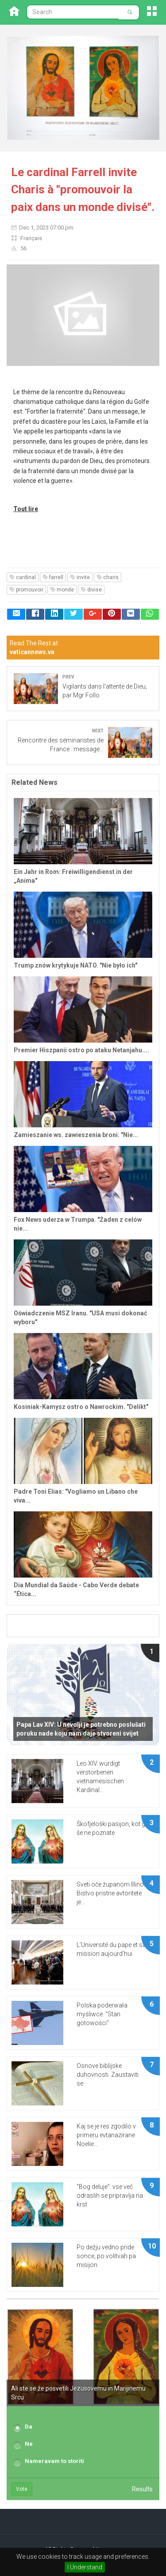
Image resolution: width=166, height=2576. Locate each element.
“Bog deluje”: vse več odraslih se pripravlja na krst (110, 2195)
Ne (29, 2443)
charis (108, 577)
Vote (21, 2489)
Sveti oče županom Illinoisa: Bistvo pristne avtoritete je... (115, 1893)
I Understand (84, 2567)
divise (91, 590)
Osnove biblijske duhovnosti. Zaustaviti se (108, 2074)
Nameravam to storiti (54, 2461)
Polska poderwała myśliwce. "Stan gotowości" (102, 2014)
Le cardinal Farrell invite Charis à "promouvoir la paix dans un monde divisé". (82, 190)
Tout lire (25, 508)
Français (31, 238)
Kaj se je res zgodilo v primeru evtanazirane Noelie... (106, 2135)
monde (62, 590)
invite (80, 577)
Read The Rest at (34, 647)
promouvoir (26, 590)
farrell (52, 577)
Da (28, 2426)
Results (142, 2489)
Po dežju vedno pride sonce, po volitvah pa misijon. (106, 2256)
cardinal (22, 577)
